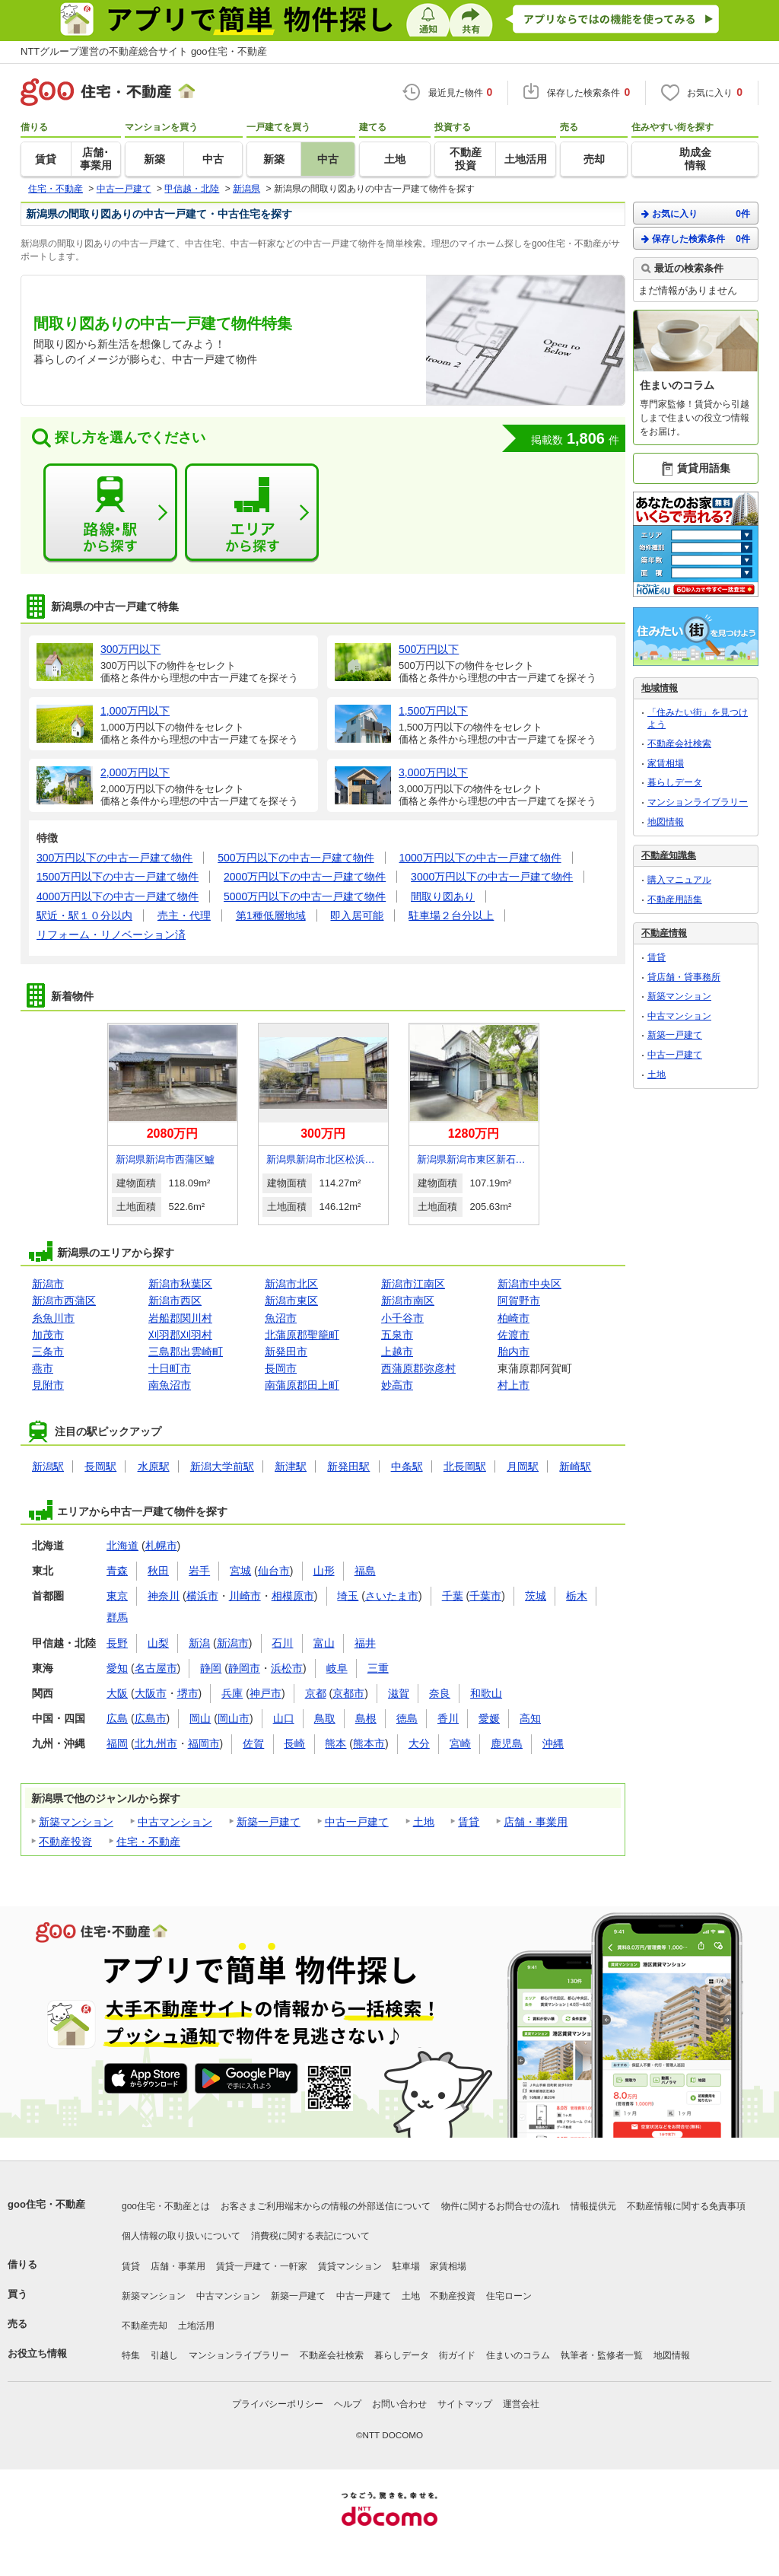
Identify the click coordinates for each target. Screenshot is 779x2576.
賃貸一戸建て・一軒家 (261, 2266)
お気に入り (695, 213)
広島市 (151, 1718)
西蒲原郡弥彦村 (418, 1368)
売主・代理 (184, 915)
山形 (324, 1571)
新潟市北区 (291, 1284)
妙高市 (397, 1385)
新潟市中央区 (529, 1284)
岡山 (200, 1718)
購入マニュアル (679, 879)
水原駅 (154, 1466)
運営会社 (521, 2404)
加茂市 (48, 1335)
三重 (378, 1668)
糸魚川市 (53, 1318)
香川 (448, 1718)
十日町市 (169, 1368)
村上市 (513, 1385)
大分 (419, 1743)
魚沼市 (281, 1318)
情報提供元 (593, 2206)
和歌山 (486, 1693)
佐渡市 (513, 1335)
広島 (117, 1718)
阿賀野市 (519, 1300)
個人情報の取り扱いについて (181, 2236)
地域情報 (659, 688)
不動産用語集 (674, 899)
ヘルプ (347, 2404)
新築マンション (76, 1822)
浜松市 (287, 1668)
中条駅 (407, 1466)
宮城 (240, 1571)
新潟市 (48, 1284)
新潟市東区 (291, 1300)
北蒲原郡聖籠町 (302, 1335)
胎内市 (513, 1351)
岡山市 (234, 1718)
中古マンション (175, 1822)
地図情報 (665, 822)
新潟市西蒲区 (64, 1300)
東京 (117, 1596)
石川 (282, 1643)
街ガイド (457, 2355)
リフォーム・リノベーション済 (111, 934)
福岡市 (204, 1743)
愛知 (117, 1668)
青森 (117, 1571)
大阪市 (151, 1693)
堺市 (188, 1693)
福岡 (117, 1743)
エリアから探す (252, 512)
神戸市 (265, 1693)
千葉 (452, 1596)
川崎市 (245, 1596)
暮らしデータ (674, 782)
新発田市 (286, 1351)
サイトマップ (464, 2404)
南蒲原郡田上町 (302, 1385)
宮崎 (460, 1743)
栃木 (576, 1596)
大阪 (117, 1693)
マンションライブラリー (697, 802)
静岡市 (244, 1668)
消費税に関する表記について (310, 2236)
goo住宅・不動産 (46, 2204)
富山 (324, 1643)
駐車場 (406, 2266)
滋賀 (398, 1693)
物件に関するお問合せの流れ (500, 2206)
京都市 (348, 1693)
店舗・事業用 (536, 1822)
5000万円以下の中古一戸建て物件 (305, 896)
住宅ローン (509, 2296)
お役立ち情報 (37, 2353)
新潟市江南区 (413, 1284)
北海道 (122, 1546)
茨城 (535, 1596)
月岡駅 (523, 1466)
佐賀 (253, 1743)
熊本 (335, 1743)
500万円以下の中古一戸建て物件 (296, 858)
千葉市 (485, 1596)
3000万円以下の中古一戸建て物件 (492, 877)
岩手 (199, 1571)
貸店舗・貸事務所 (683, 977)
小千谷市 (402, 1318)
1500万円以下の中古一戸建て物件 (118, 877)
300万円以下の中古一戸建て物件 (114, 858)
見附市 (48, 1385)
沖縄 (553, 1743)
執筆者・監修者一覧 (602, 2355)
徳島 (407, 1718)
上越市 (397, 1351)
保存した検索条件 (695, 239)
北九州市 (156, 1743)
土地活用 (196, 2325)
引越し (164, 2355)
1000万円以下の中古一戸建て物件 (480, 858)
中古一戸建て (357, 1822)
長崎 (294, 1743)
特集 (131, 2355)
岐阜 (337, 1668)
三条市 (48, 1351)
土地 (423, 1822)
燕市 (42, 1368)
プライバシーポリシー (277, 2404)
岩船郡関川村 (180, 1318)
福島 (365, 1571)
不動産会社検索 (679, 743)
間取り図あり (443, 896)
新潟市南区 (407, 1300)
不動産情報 (664, 933)
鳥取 (324, 1718)
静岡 (210, 1668)
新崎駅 (575, 1466)
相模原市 (293, 1596)
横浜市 (202, 1596)
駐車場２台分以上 (451, 915)
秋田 (158, 1571)
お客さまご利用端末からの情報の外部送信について (326, 2206)
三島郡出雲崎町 (185, 1351)
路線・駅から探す (110, 512)
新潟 (199, 1643)
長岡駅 (100, 1466)
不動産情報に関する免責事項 (686, 2206)
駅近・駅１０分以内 (84, 915)
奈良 (439, 1693)
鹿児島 (507, 1743)
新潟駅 (48, 1466)
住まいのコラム (518, 2355)
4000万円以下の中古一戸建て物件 (118, 896)
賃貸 (468, 1822)
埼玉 (347, 1596)
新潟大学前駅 (222, 1466)
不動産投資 (65, 1842)
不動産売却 (144, 2325)
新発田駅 (348, 1466)
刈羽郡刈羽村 (180, 1335)
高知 (530, 1718)
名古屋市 (156, 1668)
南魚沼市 (169, 1385)
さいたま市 (391, 1596)
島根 (366, 1718)
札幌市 (161, 1546)
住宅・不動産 (148, 1842)
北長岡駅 (465, 1466)
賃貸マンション (350, 2266)
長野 (117, 1643)
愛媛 (489, 1718)
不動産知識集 (668, 855)
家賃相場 (665, 763)
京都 (315, 1693)
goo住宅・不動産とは (166, 2206)
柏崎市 (513, 1318)
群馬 (117, 1617)
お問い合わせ (399, 2404)
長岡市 (281, 1368)
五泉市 (397, 1335)
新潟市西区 (175, 1300)
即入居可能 (356, 915)
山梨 (158, 1643)
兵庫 (232, 1693)
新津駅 (291, 1466)
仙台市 (274, 1571)
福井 (365, 1643)
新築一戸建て (268, 1822)
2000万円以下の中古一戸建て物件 (305, 877)
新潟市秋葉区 (180, 1284)
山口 (283, 1718)
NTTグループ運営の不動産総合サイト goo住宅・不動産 (144, 51)
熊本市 (369, 1743)
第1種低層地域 (271, 915)
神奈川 (164, 1596)
